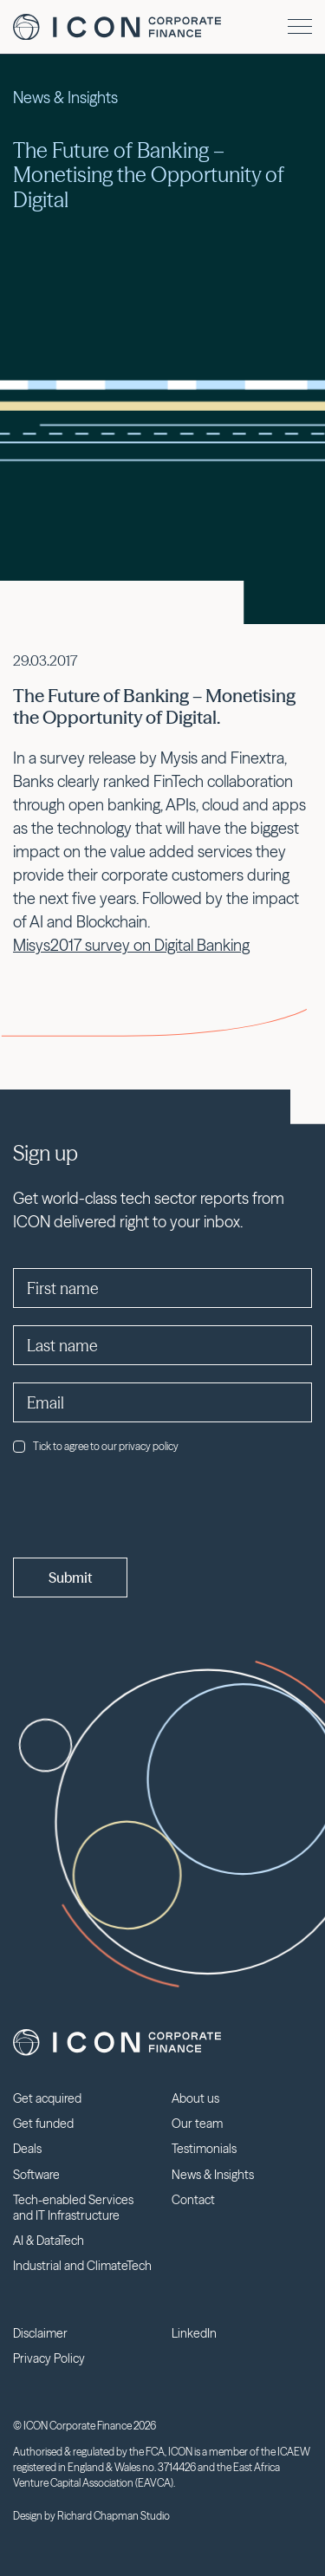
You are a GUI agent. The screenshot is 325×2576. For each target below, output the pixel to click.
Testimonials (204, 2148)
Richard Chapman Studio (113, 2515)
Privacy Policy (49, 2358)
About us (195, 2098)
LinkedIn (194, 2333)
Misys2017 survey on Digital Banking (131, 945)
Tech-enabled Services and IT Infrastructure (73, 2207)
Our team (197, 2123)
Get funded (43, 2123)
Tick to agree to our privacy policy (96, 1446)
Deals (27, 2148)
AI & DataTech (48, 2240)
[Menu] (299, 26)
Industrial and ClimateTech (82, 2266)
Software (36, 2174)
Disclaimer (40, 2333)
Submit (70, 1577)
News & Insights (213, 2174)
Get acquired (47, 2098)
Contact (193, 2200)
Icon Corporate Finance (117, 27)
